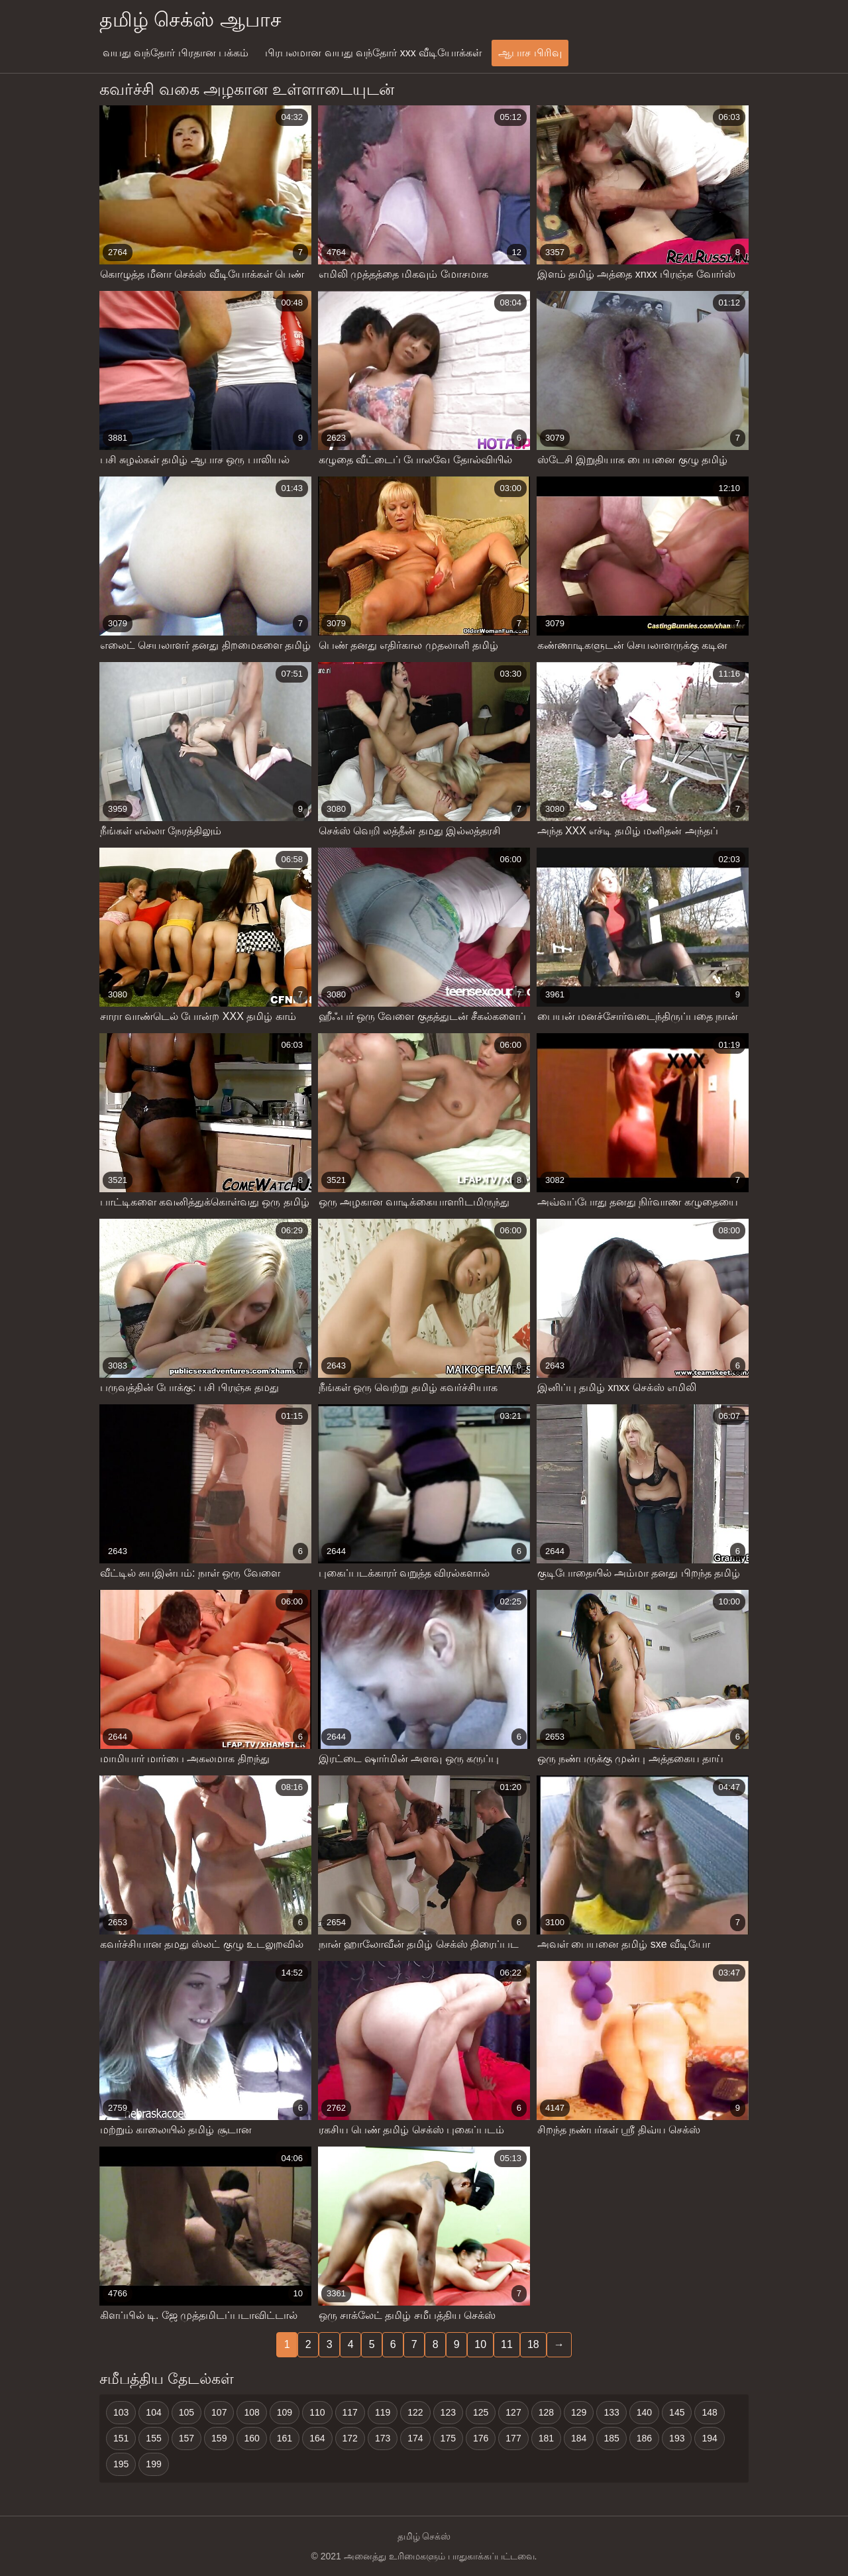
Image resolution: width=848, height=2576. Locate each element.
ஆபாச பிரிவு (529, 52)
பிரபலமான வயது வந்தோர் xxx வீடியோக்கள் (373, 52)
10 (480, 2344)
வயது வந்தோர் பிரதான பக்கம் (175, 52)
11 (507, 2344)
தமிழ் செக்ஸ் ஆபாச (190, 19)
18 (533, 2344)
